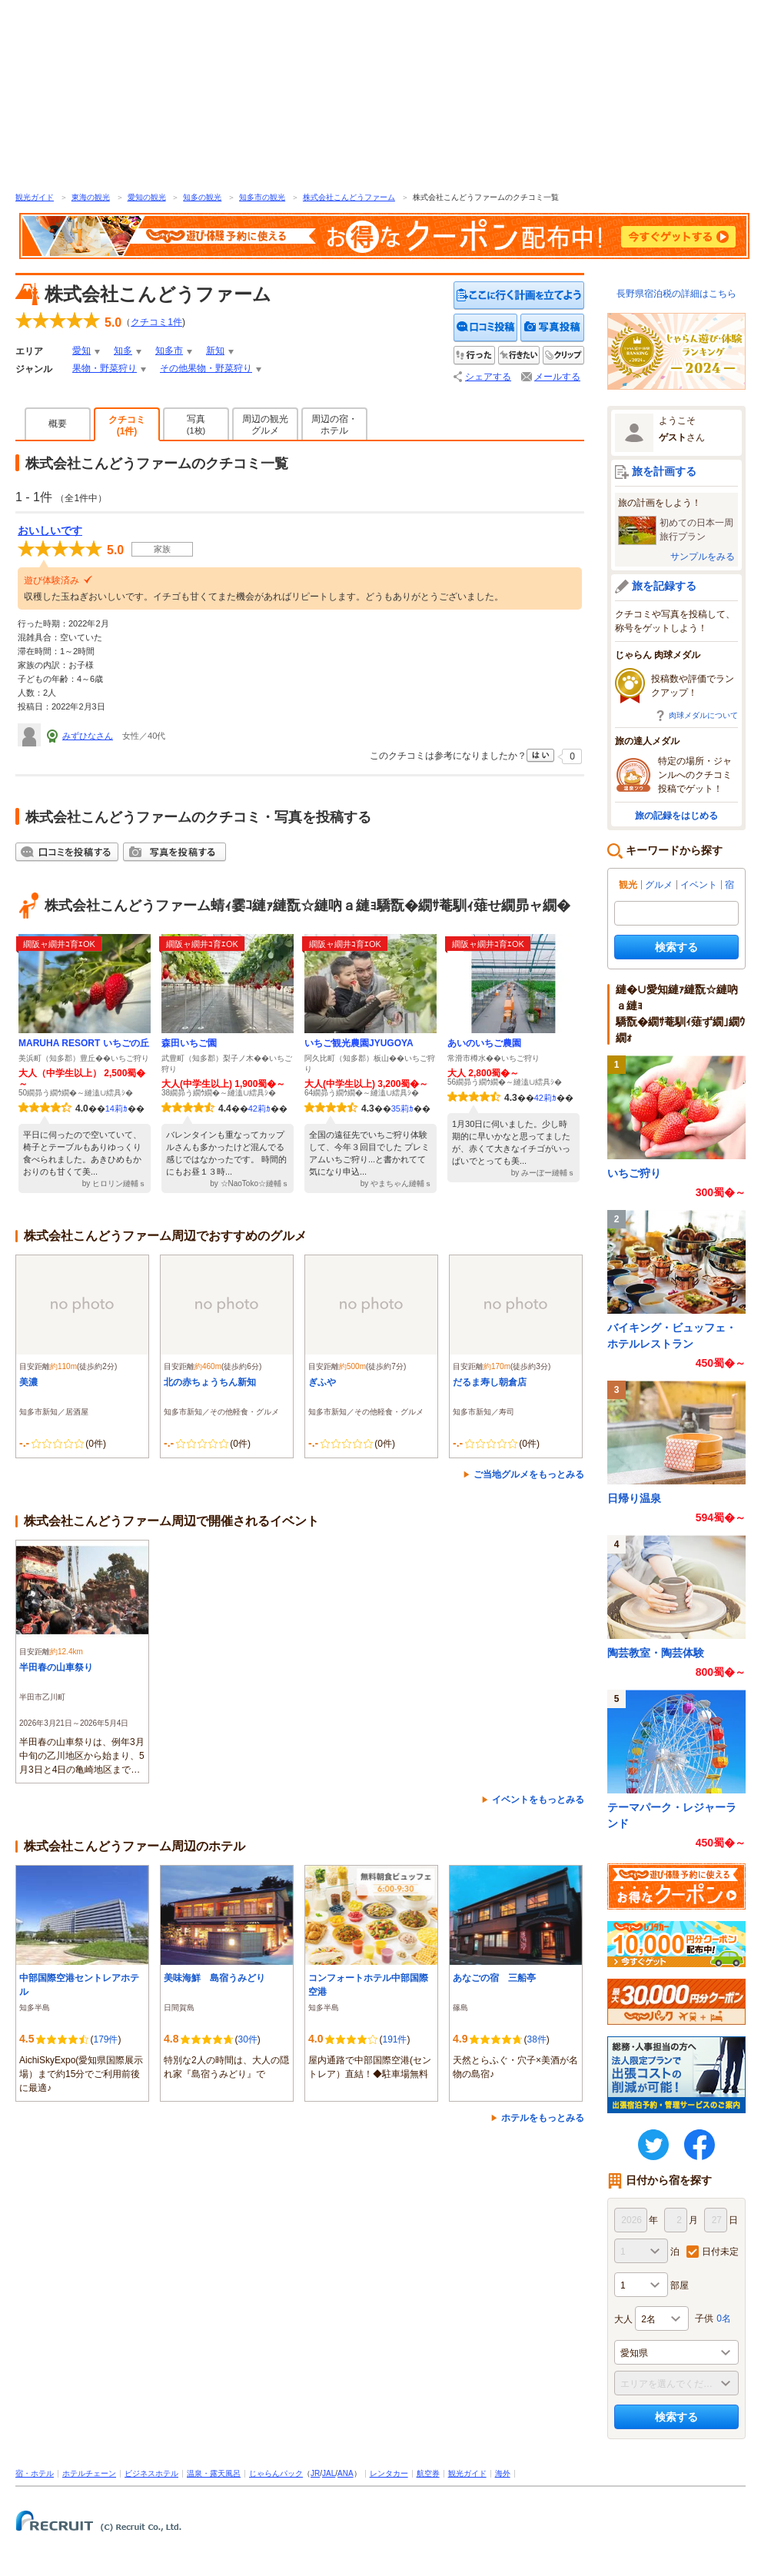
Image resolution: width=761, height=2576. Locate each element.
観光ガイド (34, 197)
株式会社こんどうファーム (349, 197)
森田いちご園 (189, 1043)
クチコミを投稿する (486, 328)
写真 (196, 424)
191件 (394, 2039)
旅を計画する (664, 471)
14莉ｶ (116, 1108)
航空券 (428, 2473)
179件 (105, 2039)
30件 (247, 2039)
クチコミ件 (156, 322)
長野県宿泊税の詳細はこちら (676, 293)
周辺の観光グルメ (265, 425)
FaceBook (699, 2144)
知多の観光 (202, 197)
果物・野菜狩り (104, 368)
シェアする (488, 376)
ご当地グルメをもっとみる (529, 1474)
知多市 (169, 350)
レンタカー (389, 2473)
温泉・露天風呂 (214, 2473)
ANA (345, 2473)
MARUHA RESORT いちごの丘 (83, 1043)
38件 (536, 2039)
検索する (676, 947)
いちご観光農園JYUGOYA (359, 1043)
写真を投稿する (552, 328)
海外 (502, 2473)
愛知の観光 (147, 197)
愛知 (81, 350)
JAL (328, 2473)
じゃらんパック (276, 2473)
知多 (123, 350)
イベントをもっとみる (538, 1799)
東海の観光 (90, 197)
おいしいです (50, 530)
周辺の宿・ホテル (334, 425)
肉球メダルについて (703, 715)
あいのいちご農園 (484, 1043)
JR (315, 2473)
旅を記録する (664, 586)
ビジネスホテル (151, 2473)
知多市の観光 (262, 197)
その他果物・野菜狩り (206, 368)
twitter (653, 2144)
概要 (57, 423)
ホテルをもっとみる (542, 2117)
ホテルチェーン (89, 2473)
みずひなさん (87, 735)
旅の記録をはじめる (676, 815)
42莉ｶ (259, 1108)
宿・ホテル (34, 2473)
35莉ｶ (402, 1108)
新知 (215, 350)
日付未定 (720, 2251)
